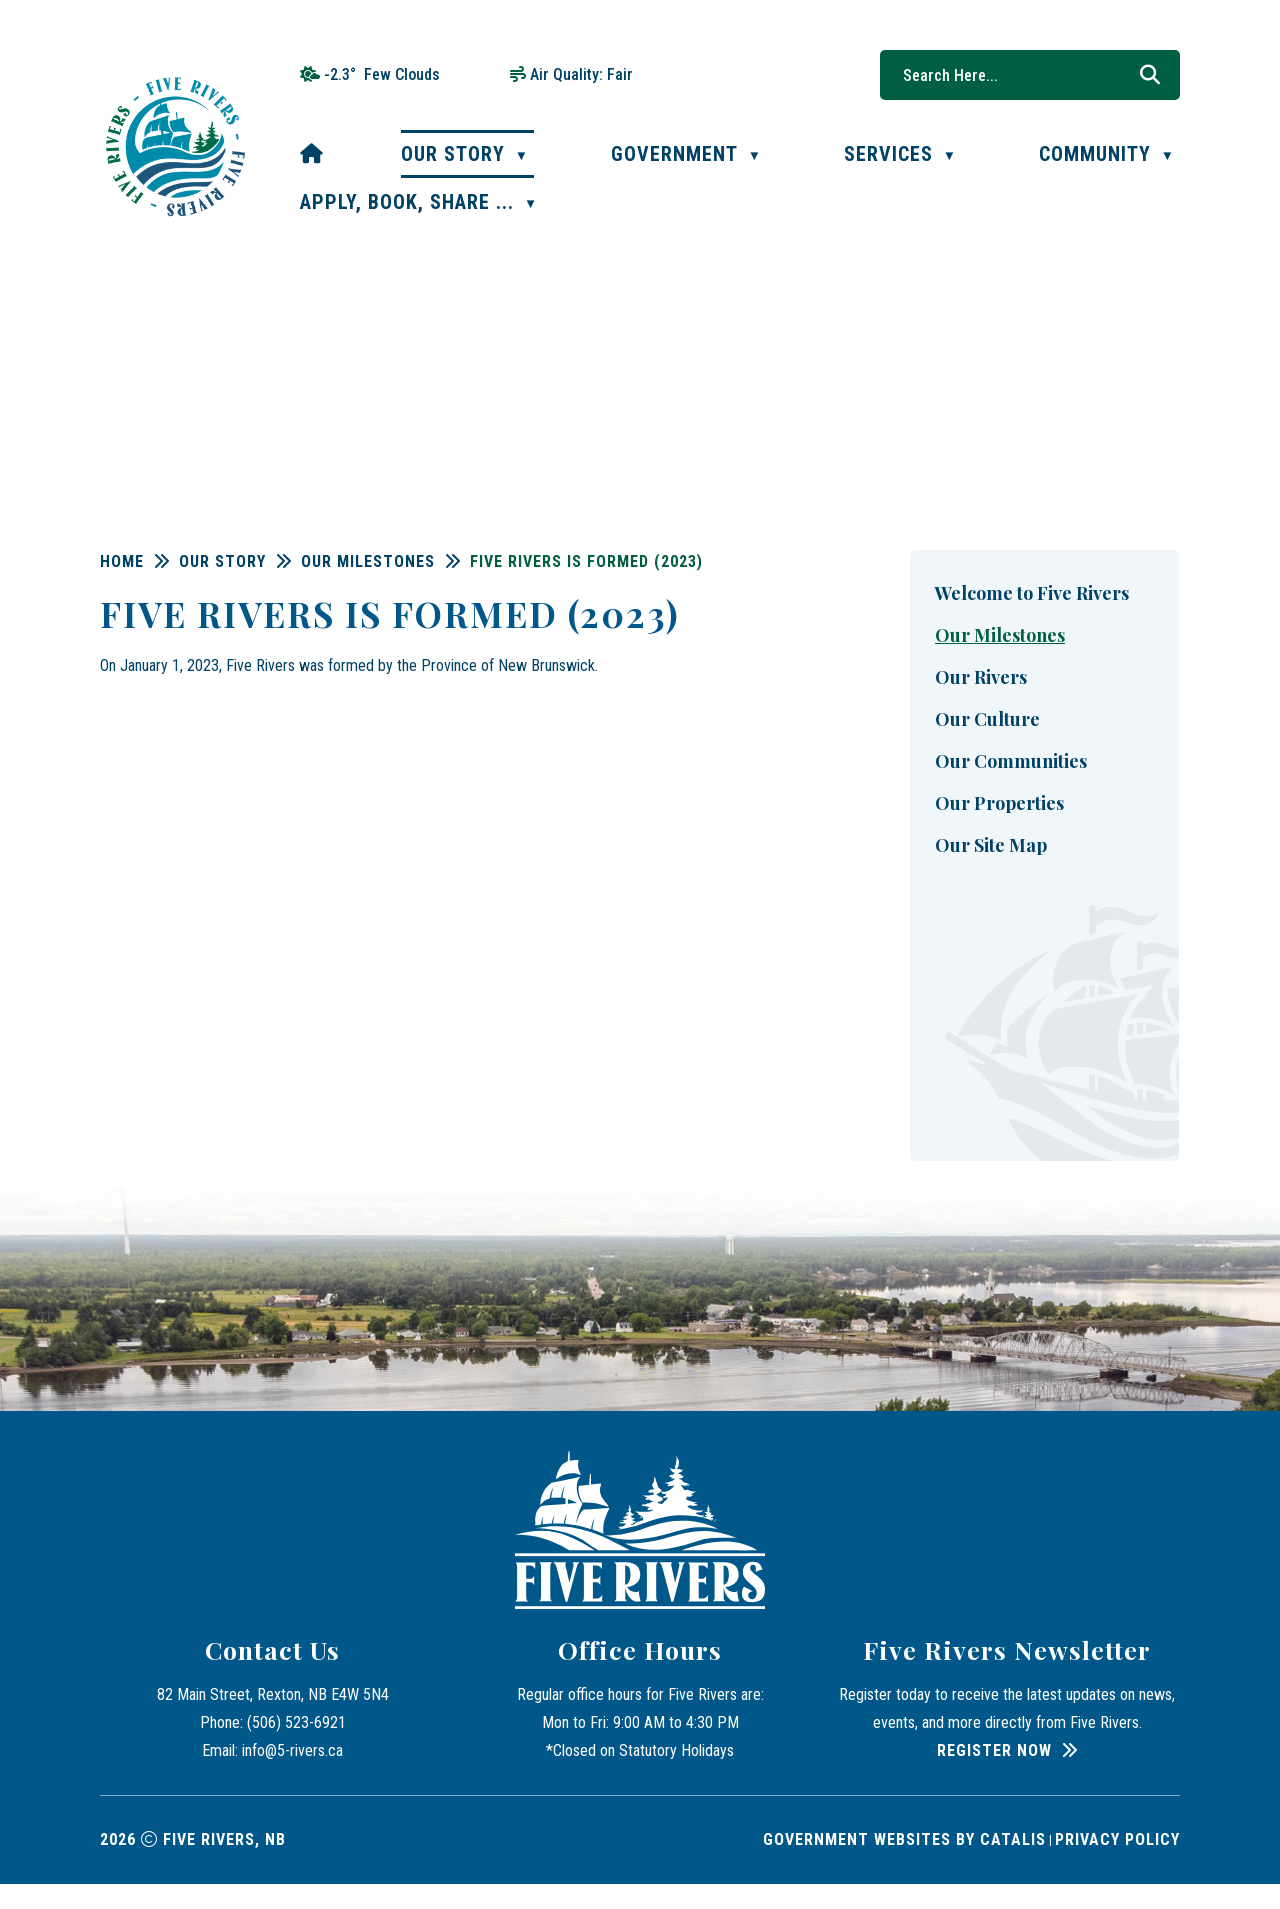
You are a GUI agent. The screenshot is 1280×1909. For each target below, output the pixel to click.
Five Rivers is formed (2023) (856, 561)
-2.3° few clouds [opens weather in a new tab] (382, 74)
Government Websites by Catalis (904, 1864)
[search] (1020, 75)
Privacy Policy (1117, 1864)
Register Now (994, 1775)
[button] (1150, 75)
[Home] (312, 154)
